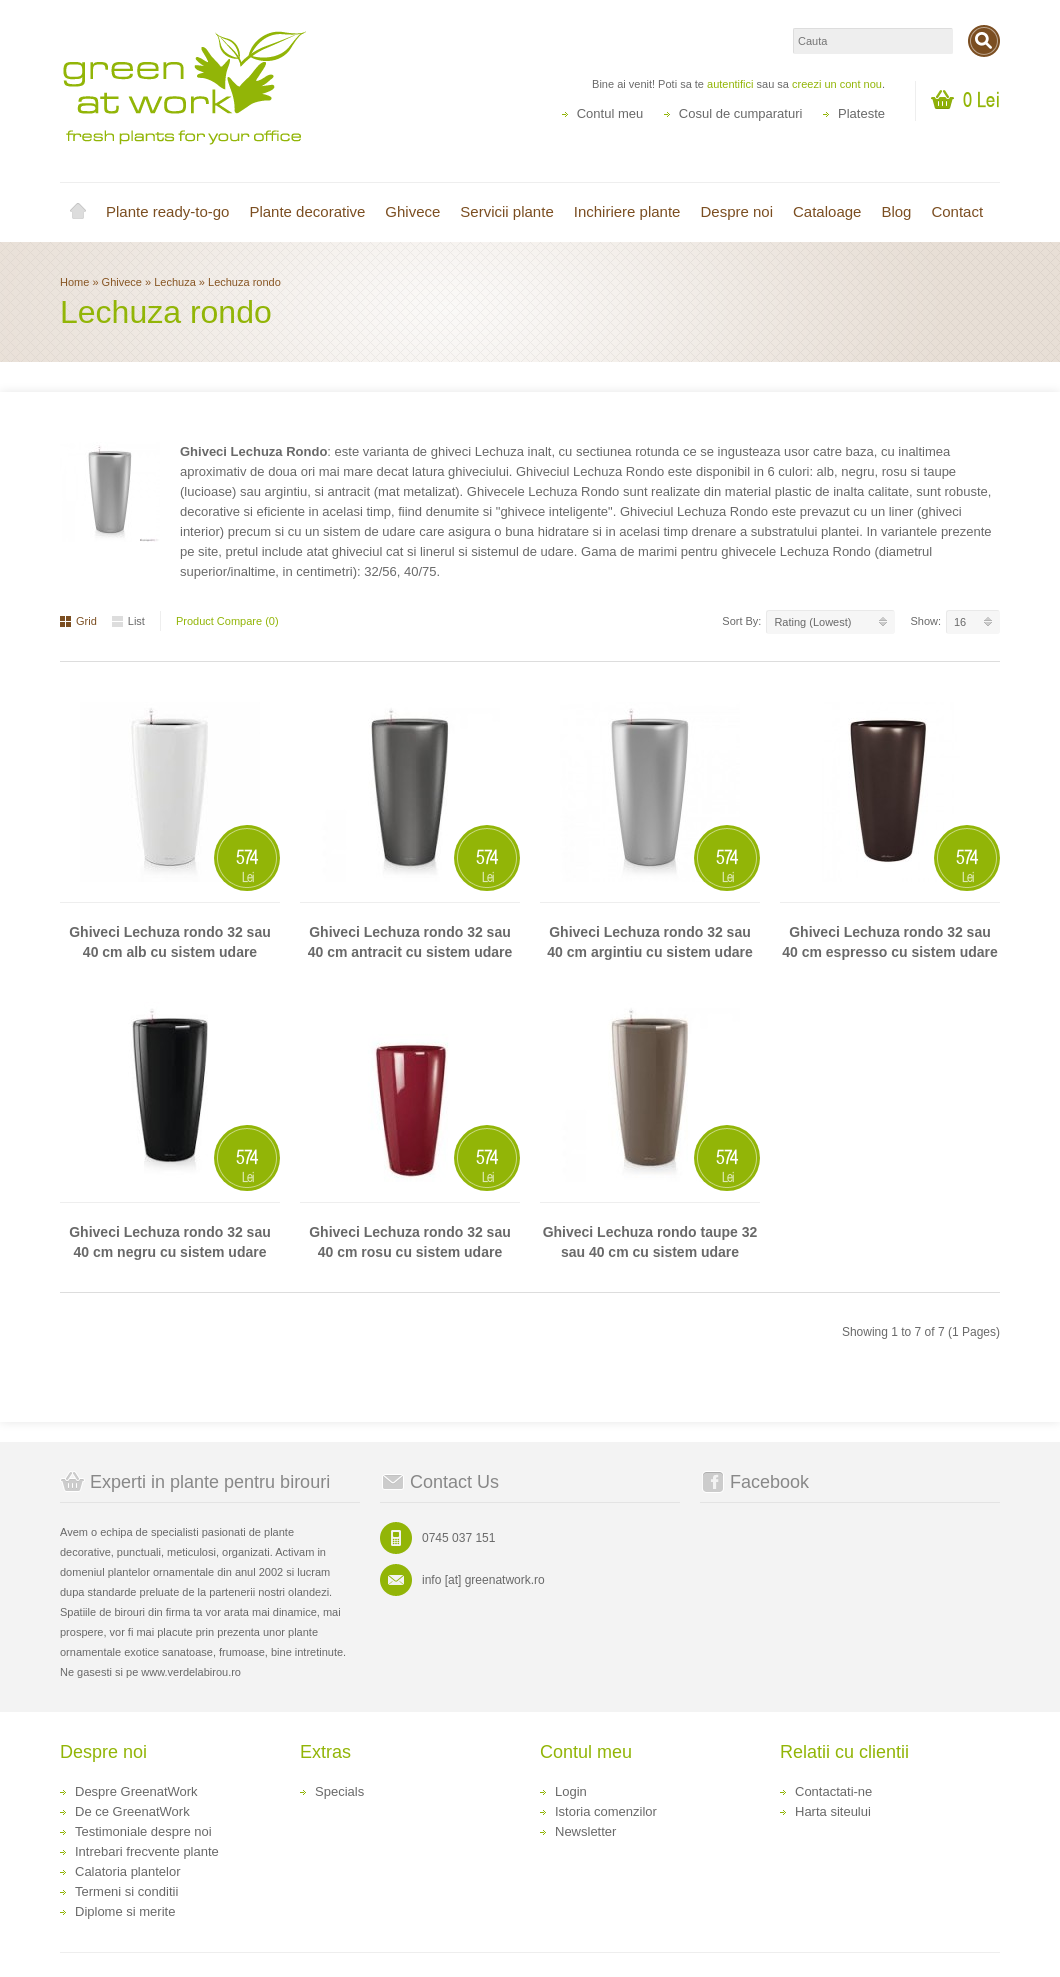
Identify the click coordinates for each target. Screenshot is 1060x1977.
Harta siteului (833, 1811)
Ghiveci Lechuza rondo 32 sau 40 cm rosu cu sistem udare (410, 1242)
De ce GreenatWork (132, 1811)
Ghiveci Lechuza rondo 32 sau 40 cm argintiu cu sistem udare (649, 942)
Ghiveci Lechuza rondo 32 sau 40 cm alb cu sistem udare (170, 942)
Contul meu (610, 113)
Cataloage (827, 211)
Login (571, 1791)
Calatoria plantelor (128, 1871)
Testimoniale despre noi (143, 1831)
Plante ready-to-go (167, 211)
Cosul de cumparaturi (741, 113)
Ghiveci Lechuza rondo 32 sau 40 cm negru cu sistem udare (170, 1242)
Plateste (861, 113)
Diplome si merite (125, 1911)
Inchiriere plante (627, 211)
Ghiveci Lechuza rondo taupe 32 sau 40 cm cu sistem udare (650, 1242)
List (128, 621)
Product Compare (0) (227, 621)
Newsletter (585, 1831)
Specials (339, 1791)
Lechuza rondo (244, 282)
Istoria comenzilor (606, 1811)
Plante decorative (307, 211)
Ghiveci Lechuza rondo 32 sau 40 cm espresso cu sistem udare (890, 942)
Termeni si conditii (126, 1891)
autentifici (730, 84)
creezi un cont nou (837, 84)
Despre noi (736, 211)
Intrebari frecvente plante (147, 1851)
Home (78, 212)
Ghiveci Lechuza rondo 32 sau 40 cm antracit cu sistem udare (410, 942)
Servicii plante (506, 211)
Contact (957, 211)
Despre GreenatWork (136, 1791)
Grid (78, 621)
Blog (896, 211)
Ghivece (412, 211)
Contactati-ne (833, 1791)
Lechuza (176, 282)
